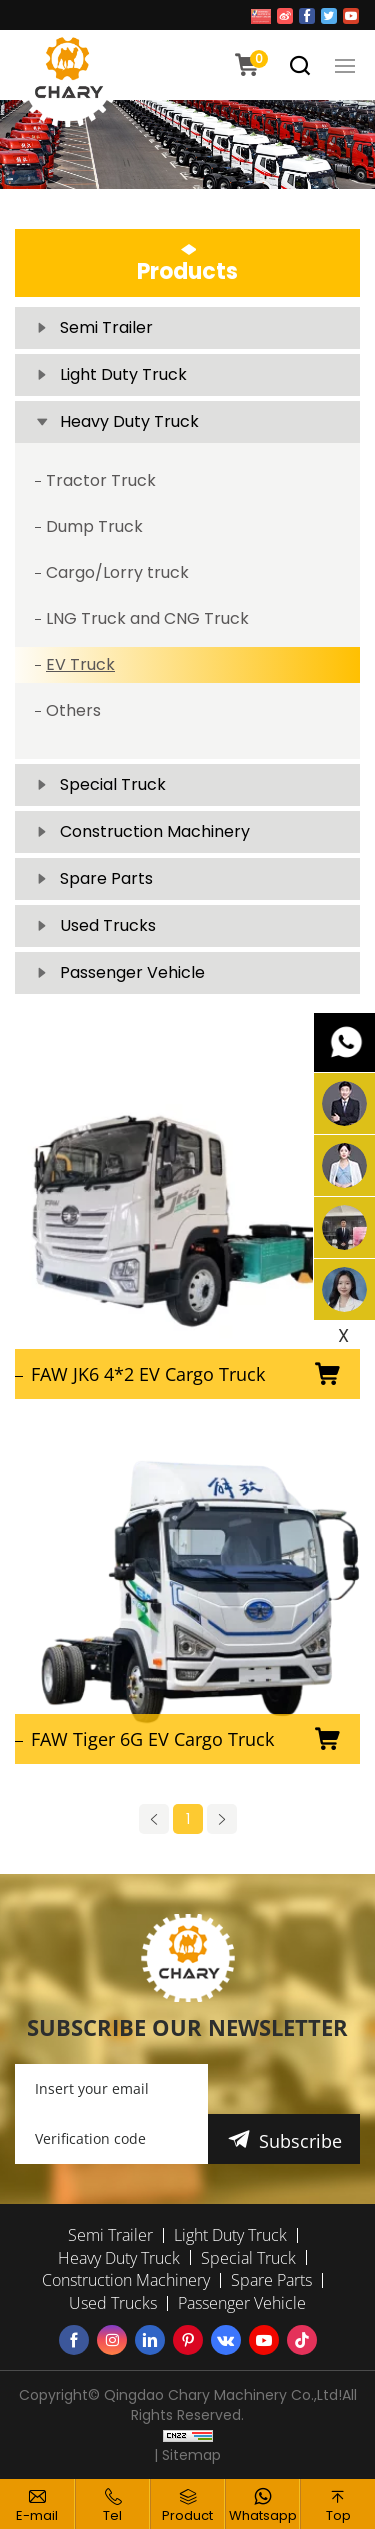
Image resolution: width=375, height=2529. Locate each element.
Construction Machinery (155, 831)
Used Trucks (108, 925)
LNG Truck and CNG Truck (147, 618)
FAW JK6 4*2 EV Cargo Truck (148, 1374)
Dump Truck (94, 526)
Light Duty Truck (123, 374)
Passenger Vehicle (132, 972)
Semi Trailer (106, 327)
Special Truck (113, 784)
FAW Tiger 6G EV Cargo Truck (152, 1739)
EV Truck (80, 664)
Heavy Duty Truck (129, 421)
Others (73, 710)
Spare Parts (106, 878)
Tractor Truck (101, 480)
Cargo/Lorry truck (117, 572)
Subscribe (300, 2141)
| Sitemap (187, 2455)
